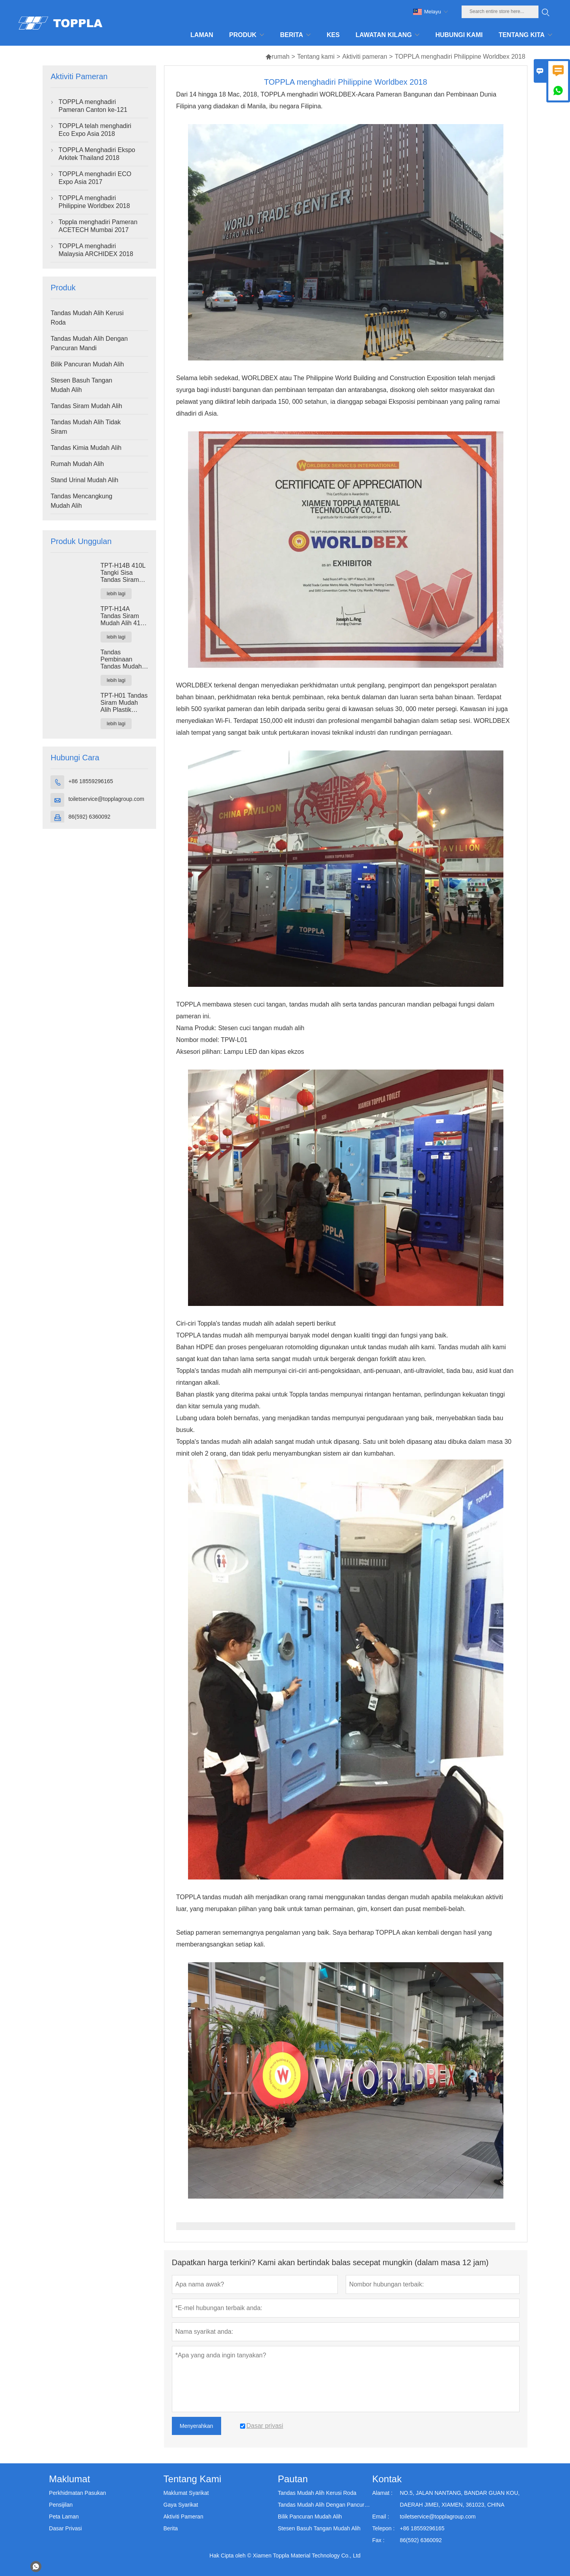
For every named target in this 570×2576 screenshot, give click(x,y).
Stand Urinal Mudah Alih (84, 480)
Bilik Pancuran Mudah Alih (87, 364)
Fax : (378, 2540)
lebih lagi (116, 593)
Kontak (387, 2479)
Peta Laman (64, 2516)
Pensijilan (61, 2505)
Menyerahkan (196, 2426)
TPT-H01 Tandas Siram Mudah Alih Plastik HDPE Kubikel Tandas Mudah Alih (124, 702)
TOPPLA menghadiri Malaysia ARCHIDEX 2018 (95, 250)
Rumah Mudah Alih (77, 464)
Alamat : (382, 2493)
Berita (171, 2528)
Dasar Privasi (65, 2528)
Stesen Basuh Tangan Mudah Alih (81, 385)
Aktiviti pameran (364, 56)
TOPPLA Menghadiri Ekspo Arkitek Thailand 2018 (96, 154)
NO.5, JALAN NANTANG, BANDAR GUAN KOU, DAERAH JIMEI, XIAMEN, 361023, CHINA (460, 2499)
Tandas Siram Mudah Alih (86, 406)
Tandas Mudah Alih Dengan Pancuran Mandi (89, 343)
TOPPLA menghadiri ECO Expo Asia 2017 (94, 178)
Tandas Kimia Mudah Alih (85, 447)
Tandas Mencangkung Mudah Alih (81, 501)
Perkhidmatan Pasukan (77, 2493)
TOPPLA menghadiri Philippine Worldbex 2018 (94, 202)
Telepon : (383, 2528)
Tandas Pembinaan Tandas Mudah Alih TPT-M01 (121, 659)
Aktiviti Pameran (183, 2516)
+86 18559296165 (90, 781)
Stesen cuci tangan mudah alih (261, 1028)
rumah (277, 56)
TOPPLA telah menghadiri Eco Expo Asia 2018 (94, 130)
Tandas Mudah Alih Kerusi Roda (86, 318)
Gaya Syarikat (181, 2505)
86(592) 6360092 (89, 816)
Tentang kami (316, 56)
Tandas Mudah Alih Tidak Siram (85, 427)
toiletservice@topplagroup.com (106, 799)
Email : (380, 2516)
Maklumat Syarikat (186, 2493)
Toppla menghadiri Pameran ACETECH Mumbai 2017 (97, 226)
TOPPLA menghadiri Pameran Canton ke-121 (92, 105)
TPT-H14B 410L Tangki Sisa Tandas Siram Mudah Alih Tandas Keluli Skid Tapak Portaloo (123, 572)
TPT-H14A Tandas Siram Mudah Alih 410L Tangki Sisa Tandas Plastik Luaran (124, 616)
